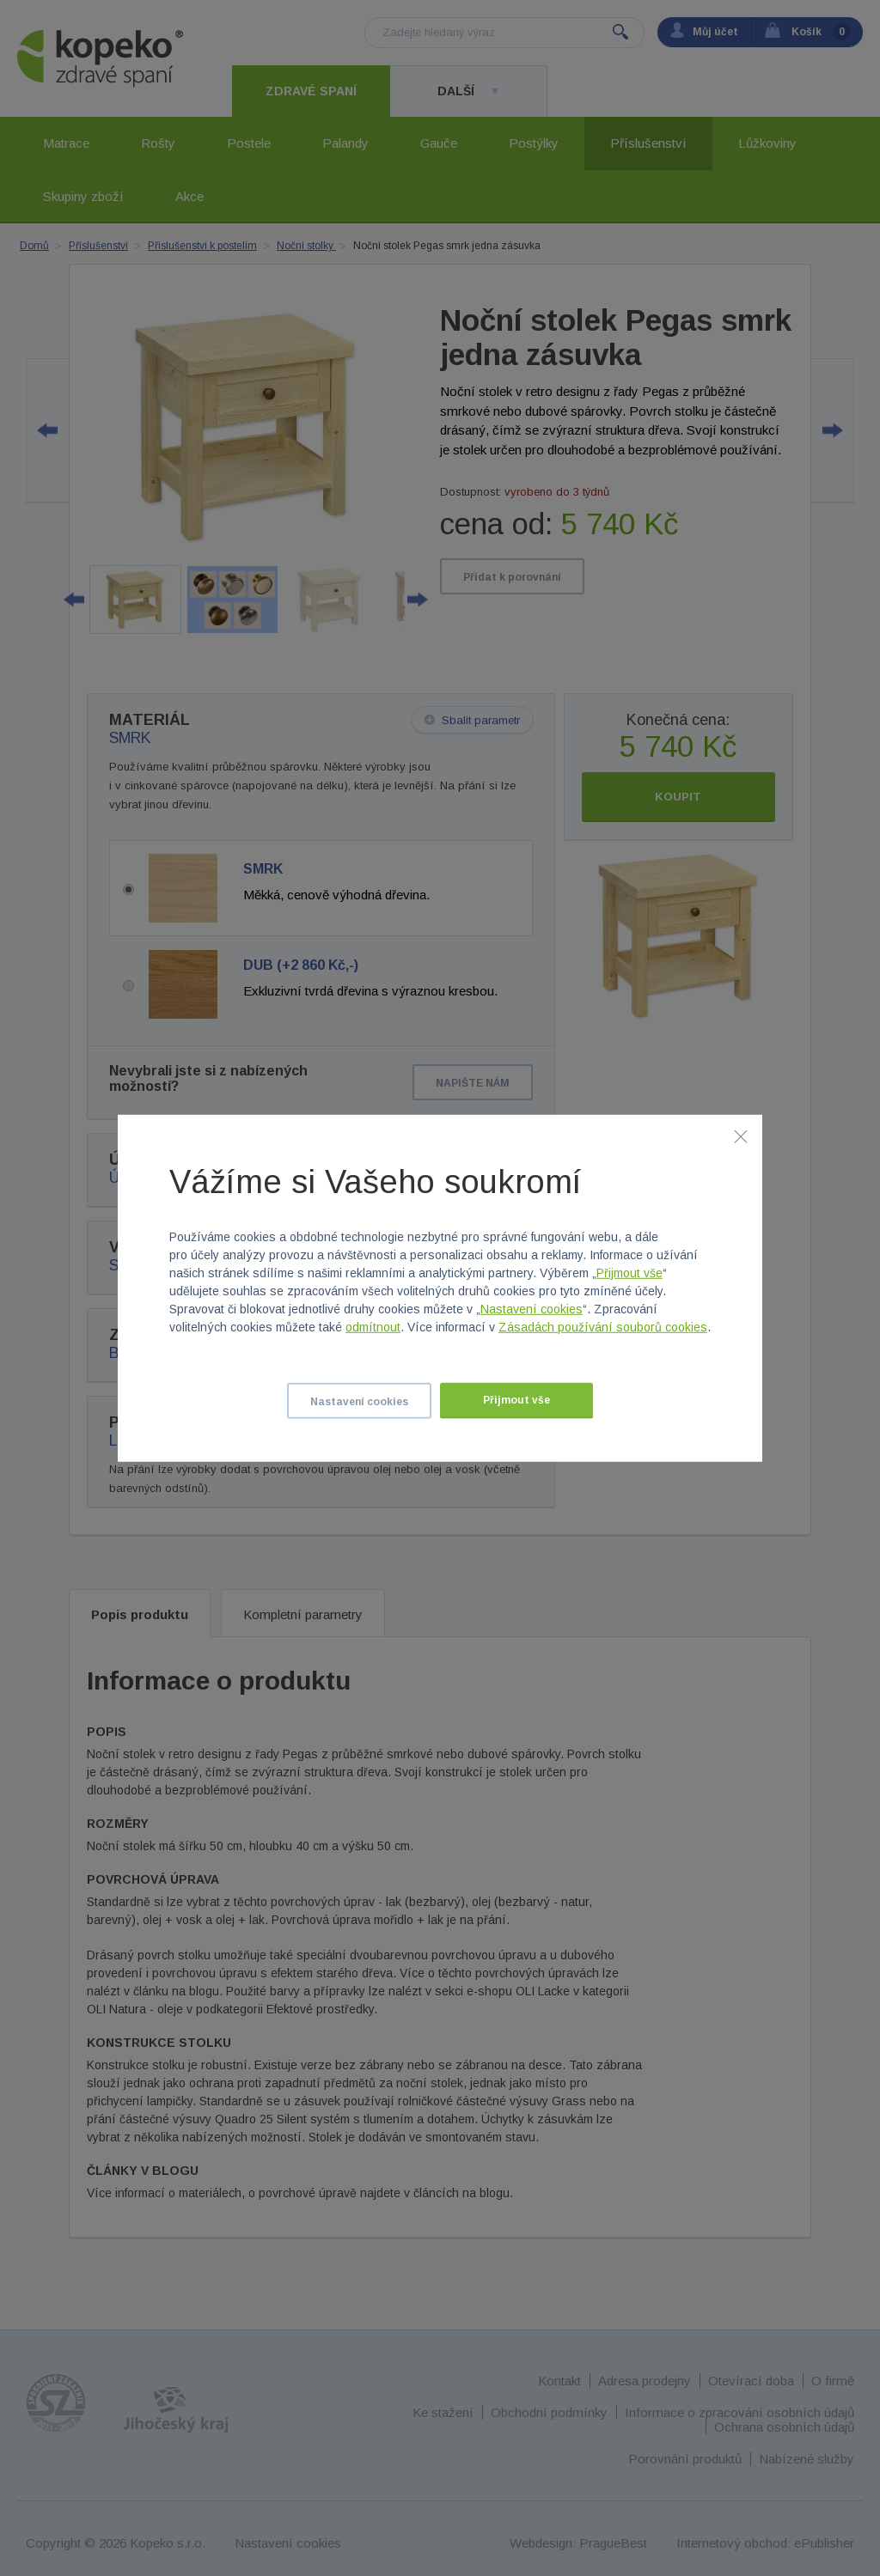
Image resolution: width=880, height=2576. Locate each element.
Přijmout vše (629, 1273)
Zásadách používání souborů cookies (602, 1327)
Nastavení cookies (531, 1309)
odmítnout (372, 1327)
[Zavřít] (740, 1135)
